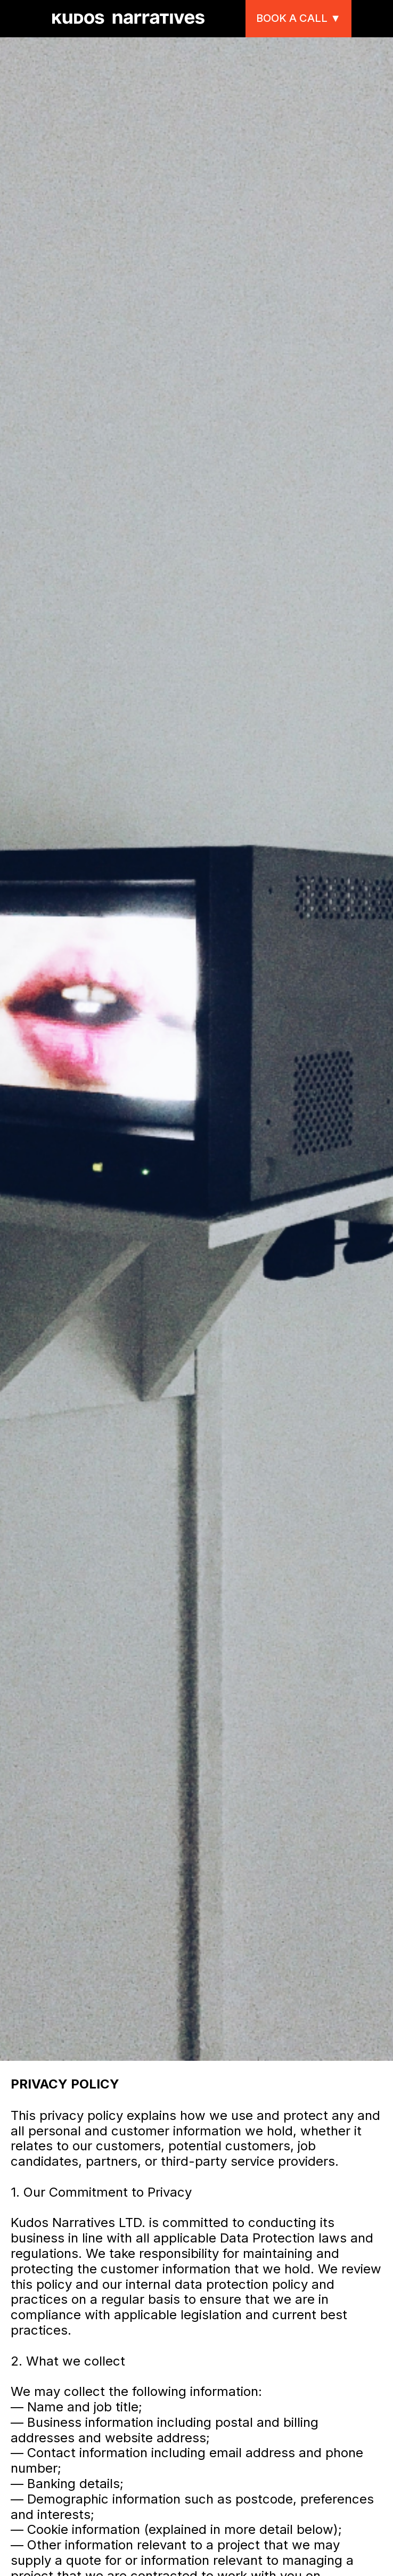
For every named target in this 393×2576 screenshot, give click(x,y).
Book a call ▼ (298, 18)
